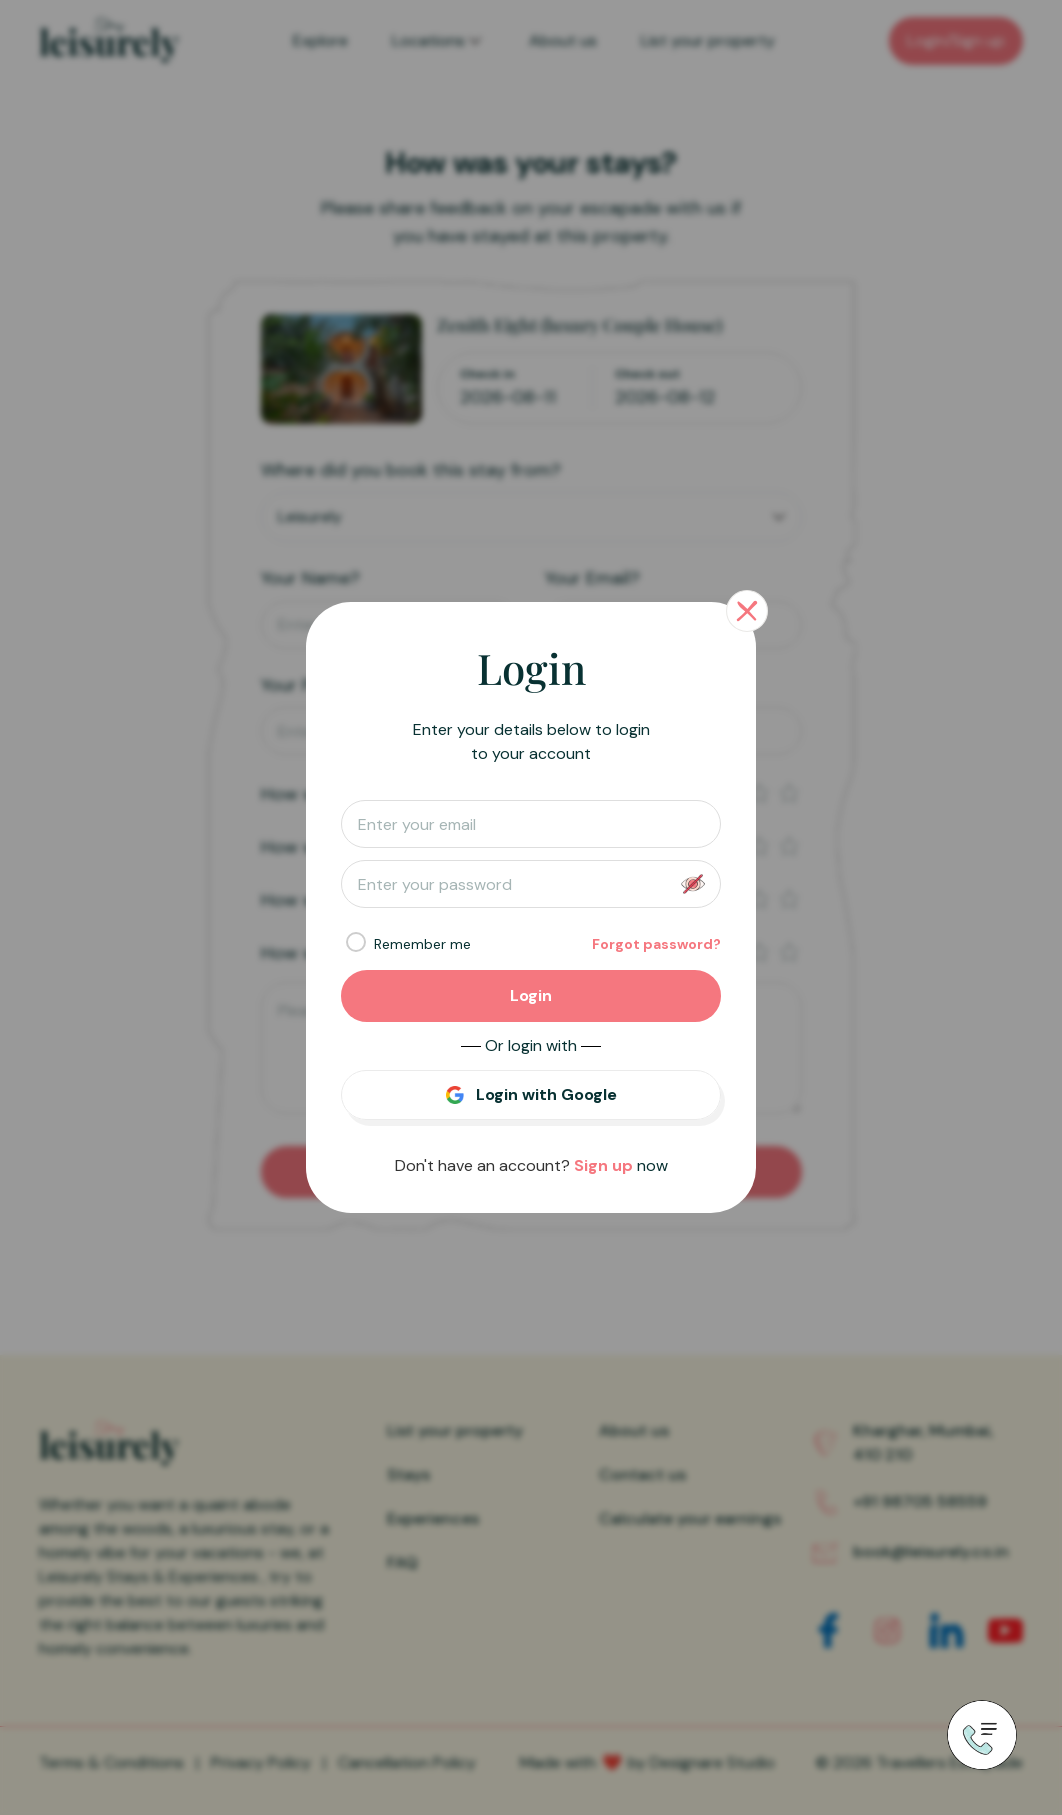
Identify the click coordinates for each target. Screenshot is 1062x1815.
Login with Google (546, 1094)
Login (531, 995)
